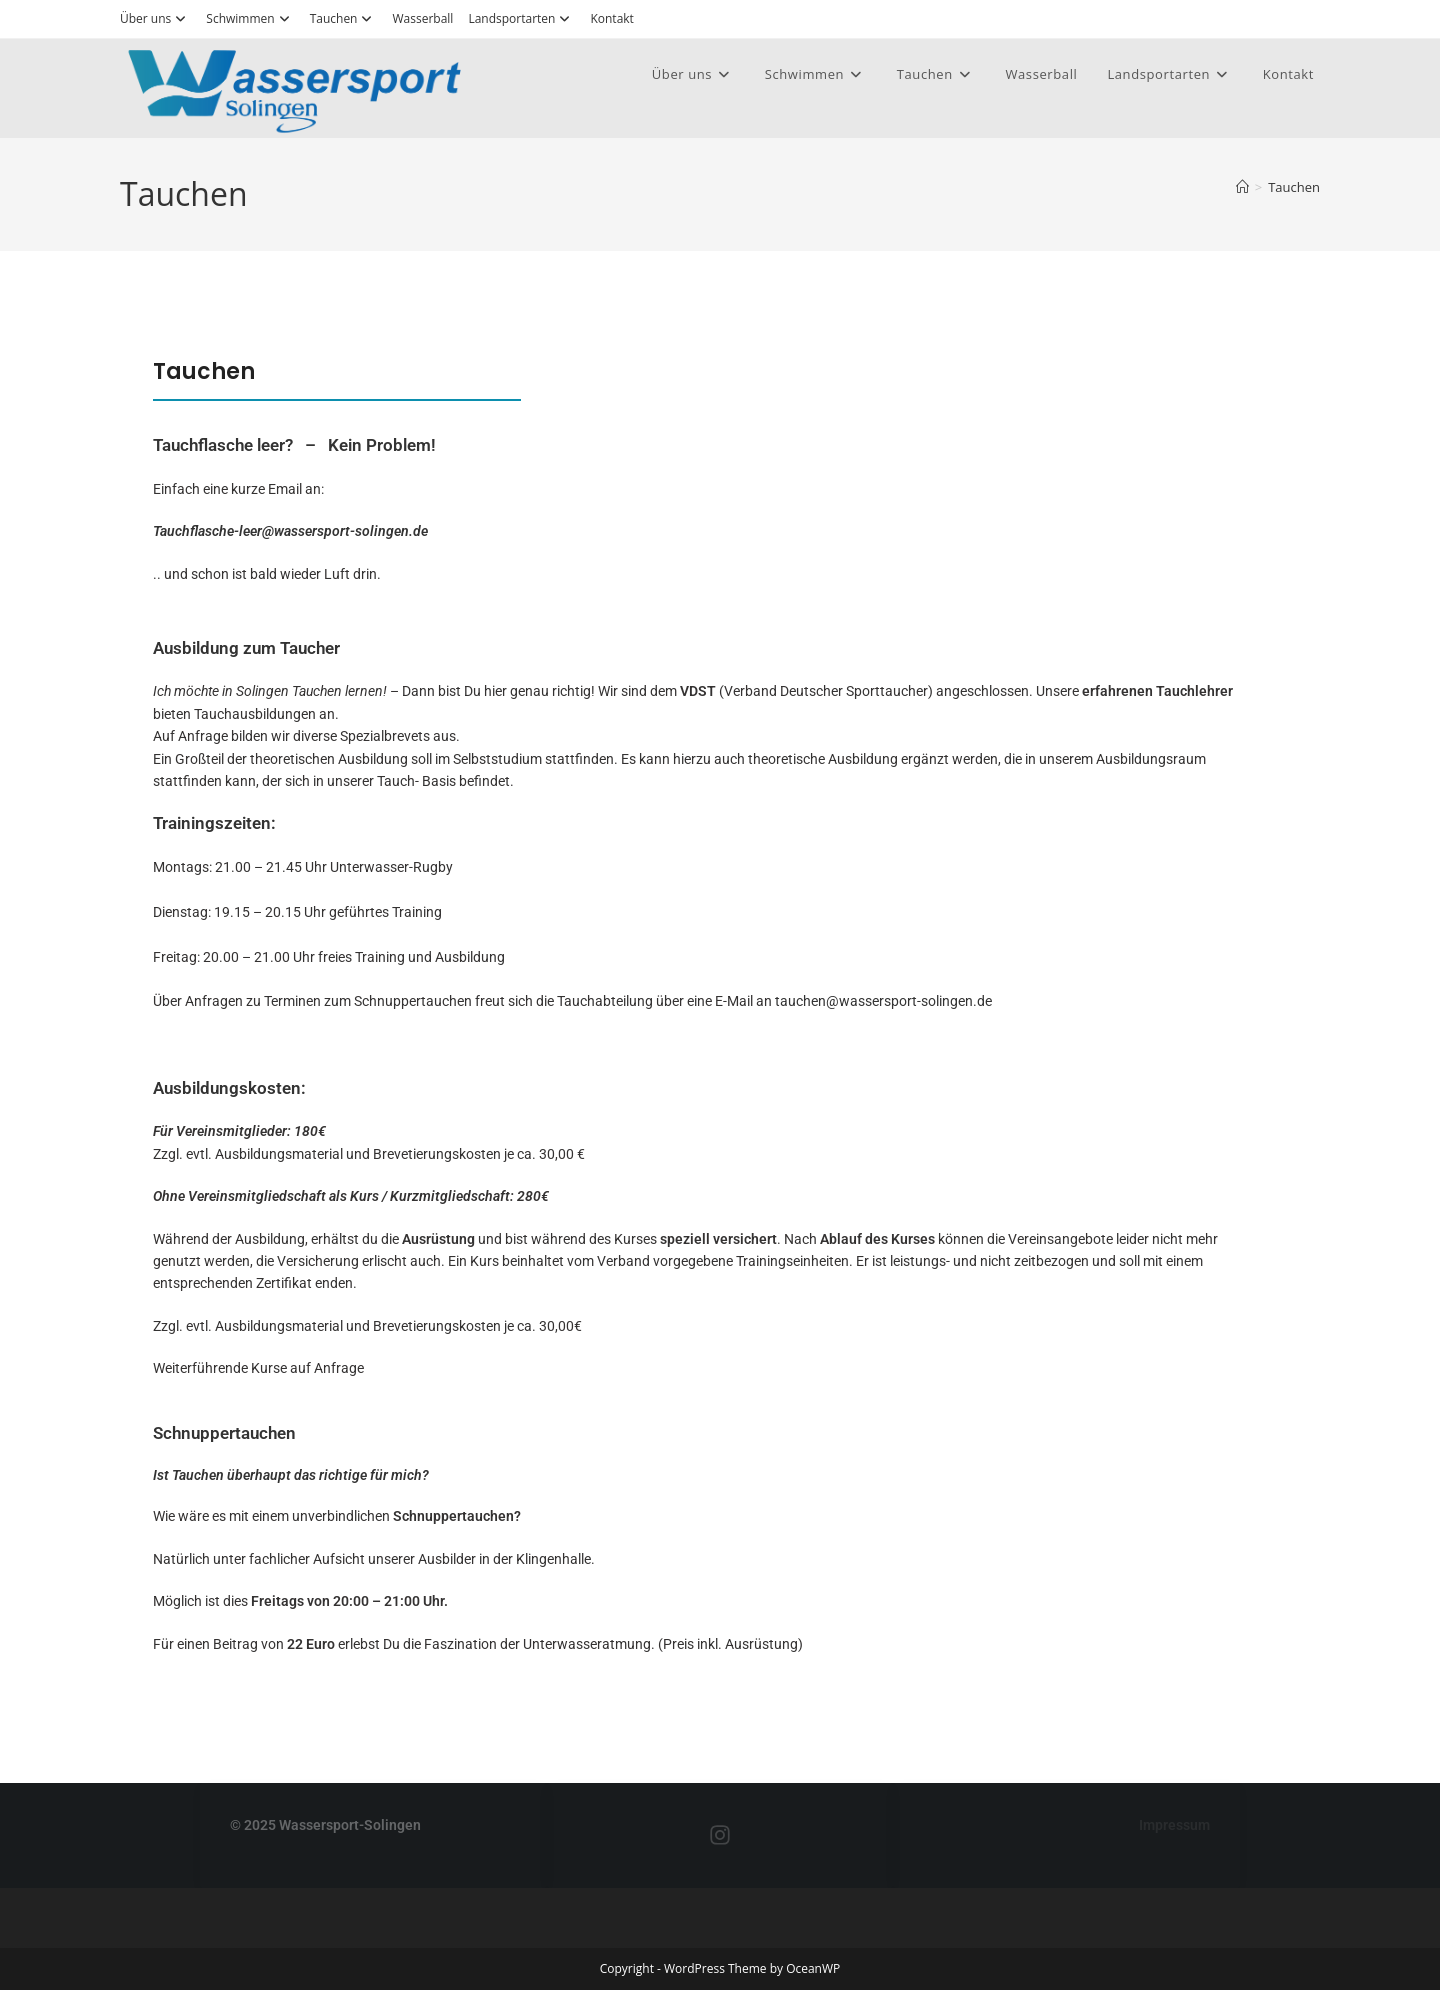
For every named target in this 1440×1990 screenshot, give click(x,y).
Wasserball (422, 18)
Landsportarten (521, 18)
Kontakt (611, 18)
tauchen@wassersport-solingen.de (883, 1001)
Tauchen (344, 18)
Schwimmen (250, 18)
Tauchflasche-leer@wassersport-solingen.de (290, 531)
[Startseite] (1242, 187)
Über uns (155, 18)
